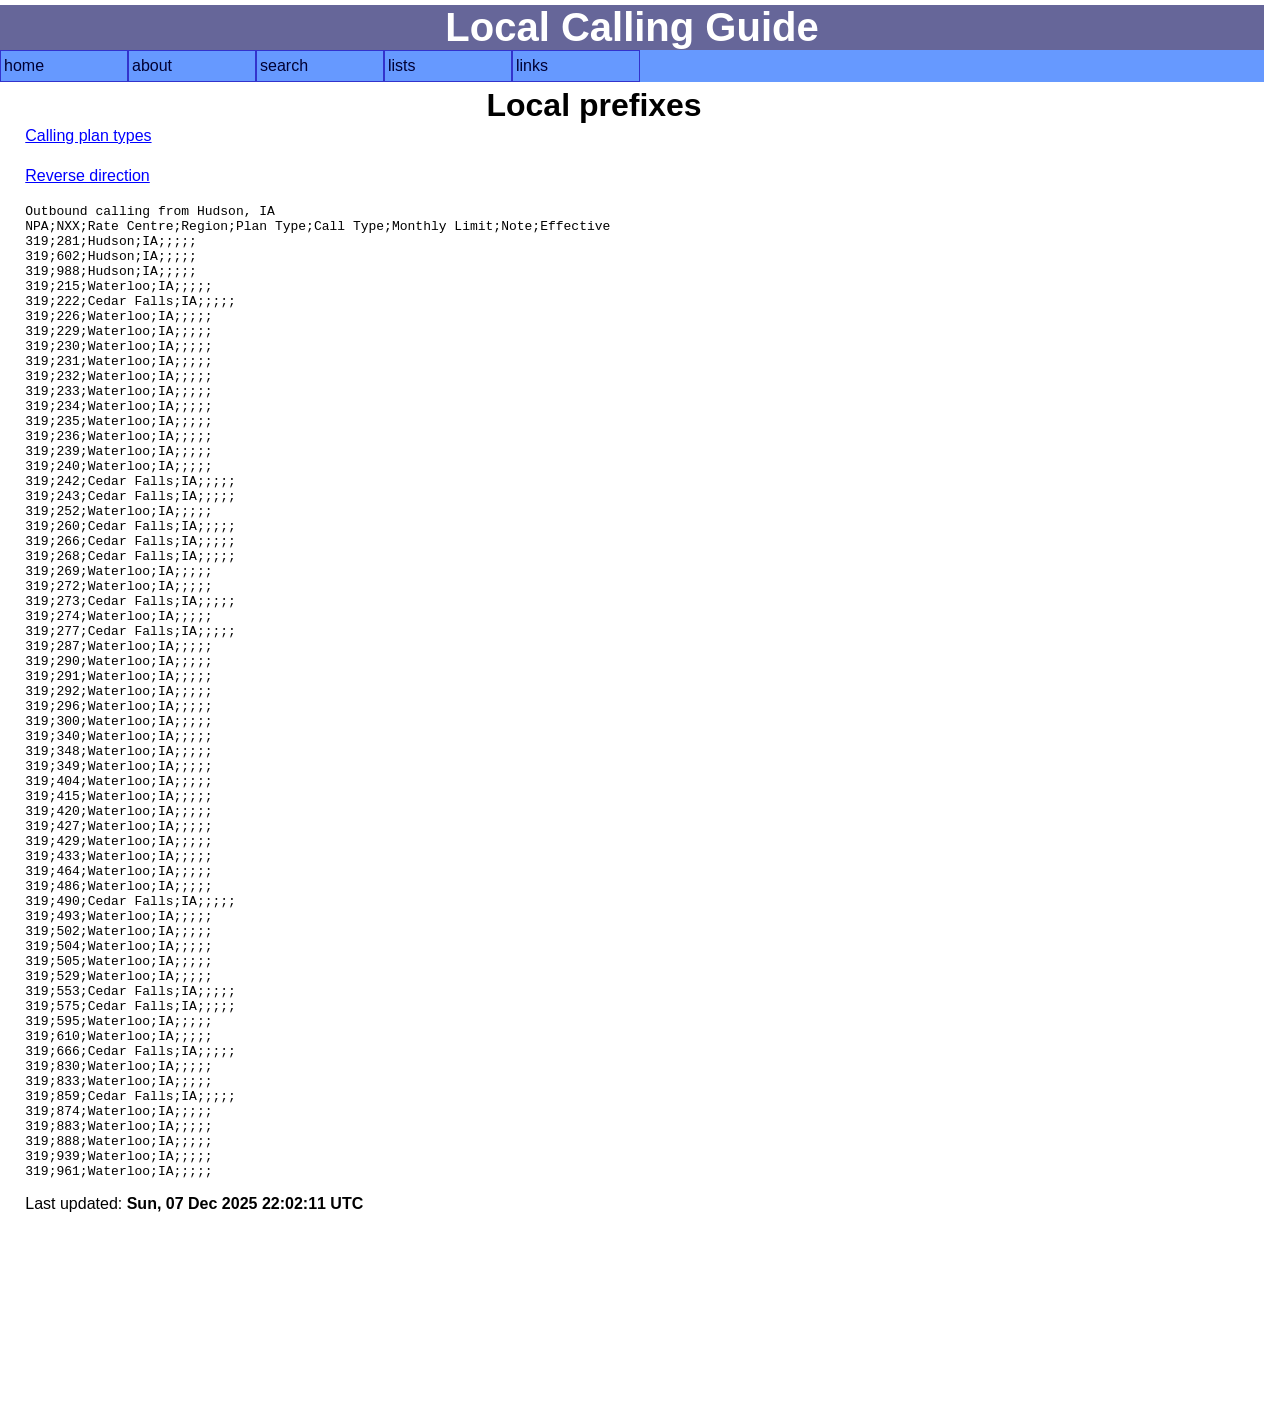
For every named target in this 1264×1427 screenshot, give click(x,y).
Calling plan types (88, 135)
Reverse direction (87, 175)
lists (402, 65)
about (152, 65)
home (24, 65)
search (284, 65)
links (532, 65)
